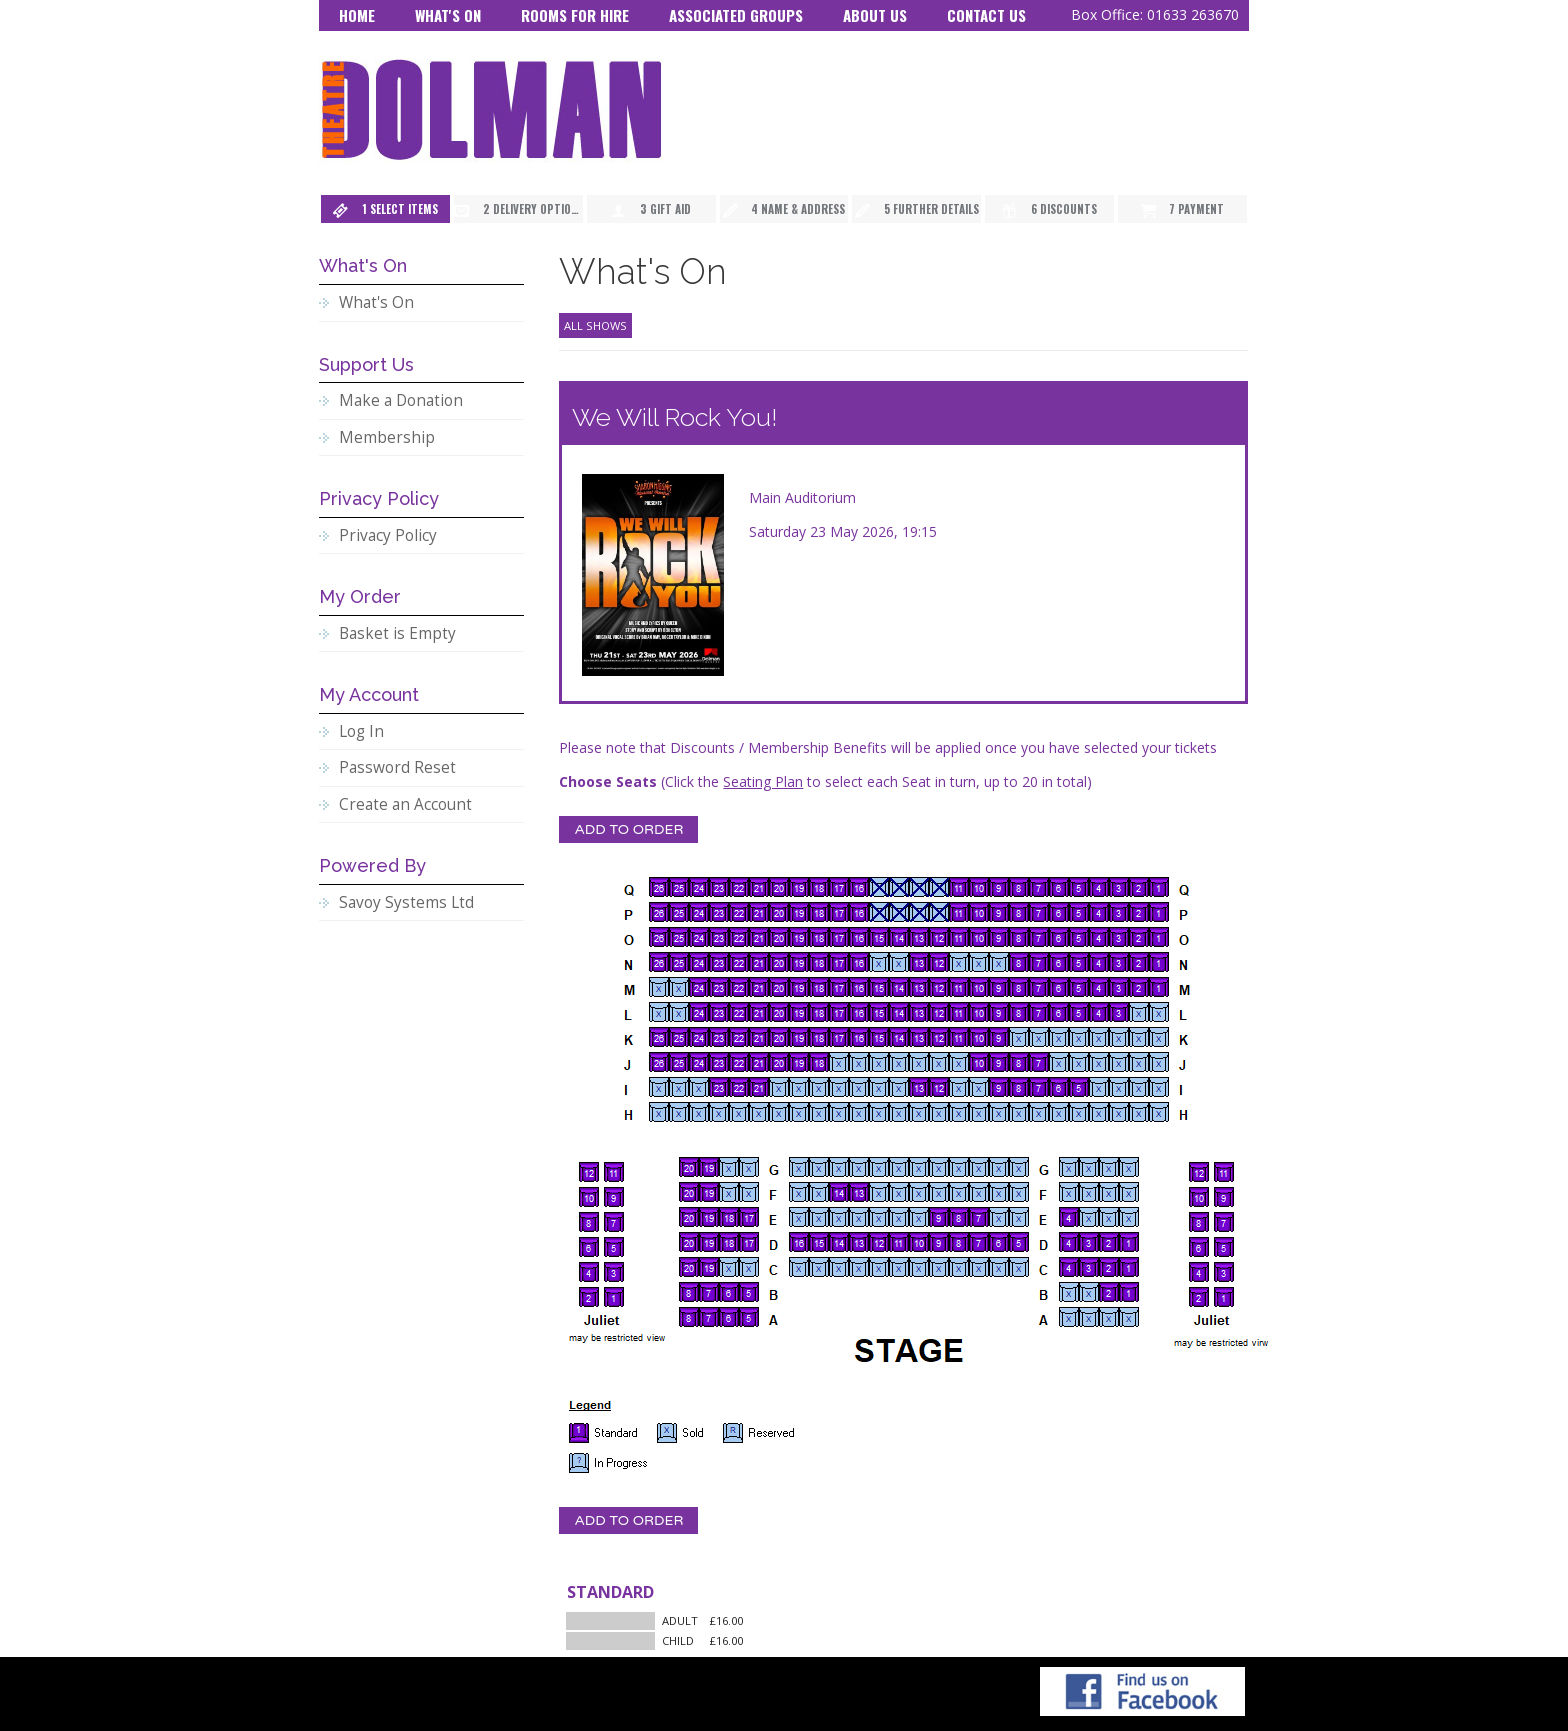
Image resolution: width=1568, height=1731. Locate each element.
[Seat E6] (999, 1217)
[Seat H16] (859, 1112)
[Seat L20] (779, 1012)
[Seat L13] (919, 1012)
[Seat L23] (719, 1012)
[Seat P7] (1039, 912)
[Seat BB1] (614, 1297)
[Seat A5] (749, 1317)
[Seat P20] (779, 912)
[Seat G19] (709, 1167)
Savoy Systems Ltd (406, 902)
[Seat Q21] (759, 887)
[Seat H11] (959, 1112)
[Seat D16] (799, 1242)
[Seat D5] (1019, 1242)
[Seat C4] (1069, 1267)
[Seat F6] (999, 1192)
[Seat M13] (919, 987)
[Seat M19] (799, 987)
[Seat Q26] (659, 887)
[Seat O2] (1139, 937)
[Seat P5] (1079, 912)
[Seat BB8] (589, 1222)
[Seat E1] (1129, 1217)
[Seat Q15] (879, 887)
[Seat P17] (839, 912)
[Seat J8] (1019, 1062)
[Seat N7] (1039, 962)
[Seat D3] (1089, 1242)
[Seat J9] (999, 1062)
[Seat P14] (899, 912)
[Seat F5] (1019, 1192)
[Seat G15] (819, 1167)
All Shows (595, 325)
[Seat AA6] (1199, 1247)
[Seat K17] (839, 1037)
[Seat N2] (1139, 962)
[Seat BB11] (614, 1172)
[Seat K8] (1019, 1037)
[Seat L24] (699, 1012)
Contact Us (986, 15)
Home (357, 15)
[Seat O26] (659, 937)
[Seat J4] (1099, 1062)
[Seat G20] (689, 1167)
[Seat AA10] (1199, 1197)
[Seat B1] (1129, 1292)
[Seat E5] (1019, 1217)
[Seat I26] (659, 1087)
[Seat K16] (859, 1037)
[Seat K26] (659, 1037)
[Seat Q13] (919, 887)
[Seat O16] (859, 937)
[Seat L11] (959, 1012)
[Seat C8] (959, 1267)
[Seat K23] (719, 1037)
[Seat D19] (709, 1242)
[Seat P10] (979, 912)
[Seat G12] (879, 1167)
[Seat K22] (739, 1037)
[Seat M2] (1139, 987)
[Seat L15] (879, 1012)
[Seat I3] (1119, 1087)
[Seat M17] (839, 987)
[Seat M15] (879, 987)
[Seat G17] (749, 1167)
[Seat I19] (799, 1087)
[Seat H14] (899, 1112)
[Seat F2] (1109, 1192)
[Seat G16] (799, 1167)
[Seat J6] (1059, 1062)
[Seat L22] (739, 1012)
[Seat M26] (659, 987)
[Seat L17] (839, 1012)
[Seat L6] (1059, 1012)
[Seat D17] (749, 1242)
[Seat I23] (719, 1087)
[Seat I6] (1059, 1087)
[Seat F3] (1089, 1192)
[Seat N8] (1019, 962)
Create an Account (405, 804)
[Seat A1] (1129, 1317)
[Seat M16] (859, 987)
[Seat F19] (709, 1192)
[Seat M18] (819, 987)
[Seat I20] (779, 1087)
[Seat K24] (699, 1037)
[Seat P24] (699, 912)
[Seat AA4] (1199, 1272)
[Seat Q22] (739, 887)
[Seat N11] (959, 962)
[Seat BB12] (589, 1172)
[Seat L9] (999, 1012)
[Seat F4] (1069, 1192)
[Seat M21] (759, 987)
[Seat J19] (799, 1062)
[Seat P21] (759, 912)
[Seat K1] (1159, 1037)
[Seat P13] (919, 912)
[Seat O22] (739, 937)
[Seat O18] (819, 937)
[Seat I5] (1079, 1087)
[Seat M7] (1039, 987)
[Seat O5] (1079, 937)
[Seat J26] (659, 1062)
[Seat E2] (1109, 1217)
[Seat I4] (1099, 1087)
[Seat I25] (679, 1087)
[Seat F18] (729, 1192)
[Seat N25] (679, 962)
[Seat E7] (979, 1217)
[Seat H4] (1099, 1112)
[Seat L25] (679, 1012)
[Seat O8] (1019, 937)
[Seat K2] (1139, 1037)
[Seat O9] (999, 937)
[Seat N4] (1099, 962)
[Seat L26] (659, 1012)
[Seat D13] (859, 1242)
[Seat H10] (979, 1112)
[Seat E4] (1069, 1217)
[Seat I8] (1019, 1087)
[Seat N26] (659, 962)
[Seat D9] (939, 1242)
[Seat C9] (939, 1267)
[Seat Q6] (1059, 887)
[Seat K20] (779, 1037)
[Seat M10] (979, 987)
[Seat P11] (959, 912)
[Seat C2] (1109, 1267)
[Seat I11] (959, 1087)
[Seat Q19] (799, 887)
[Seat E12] (879, 1217)
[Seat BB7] (614, 1222)
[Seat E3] (1089, 1217)
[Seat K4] (1099, 1037)
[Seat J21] (759, 1062)
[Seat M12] (939, 987)
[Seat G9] (939, 1167)
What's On (448, 15)
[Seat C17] (749, 1267)
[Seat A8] (689, 1317)
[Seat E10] (919, 1217)
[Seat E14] (839, 1217)
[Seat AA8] (1199, 1222)
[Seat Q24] (699, 887)
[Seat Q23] (719, 887)
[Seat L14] (899, 1012)
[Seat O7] (1039, 937)
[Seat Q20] (779, 887)
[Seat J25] (679, 1062)
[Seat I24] (699, 1087)
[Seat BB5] (614, 1247)
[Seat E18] (729, 1217)
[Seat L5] (1079, 1012)
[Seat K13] (919, 1037)
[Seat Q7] (1039, 887)
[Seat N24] (699, 962)
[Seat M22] (739, 987)
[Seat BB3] (614, 1272)
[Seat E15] (819, 1217)
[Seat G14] (839, 1167)
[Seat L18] (819, 1012)
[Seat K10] (979, 1037)
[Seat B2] (1109, 1292)
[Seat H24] (699, 1112)
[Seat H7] (1039, 1112)
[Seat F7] (979, 1192)
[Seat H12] (939, 1112)
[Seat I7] (1039, 1087)
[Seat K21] (759, 1037)
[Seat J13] (919, 1062)
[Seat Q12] (939, 887)
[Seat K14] (899, 1037)
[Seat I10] (979, 1087)
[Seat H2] (1139, 1112)
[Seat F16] (799, 1192)
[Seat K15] (879, 1037)
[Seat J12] (939, 1062)
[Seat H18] (819, 1112)
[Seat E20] (689, 1217)
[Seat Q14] (899, 887)
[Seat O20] (779, 937)
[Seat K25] (679, 1037)
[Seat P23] (719, 912)
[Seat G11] (899, 1167)
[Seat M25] (679, 987)
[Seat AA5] (1224, 1247)
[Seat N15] (879, 962)
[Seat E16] (799, 1217)
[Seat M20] (779, 987)
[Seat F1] (1129, 1192)
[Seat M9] (999, 987)
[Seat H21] (759, 1112)
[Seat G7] (979, 1167)
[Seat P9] (999, 912)
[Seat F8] (959, 1192)
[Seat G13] (859, 1167)
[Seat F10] (919, 1192)
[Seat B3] (1089, 1292)
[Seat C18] (729, 1267)
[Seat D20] (689, 1242)
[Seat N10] (979, 962)
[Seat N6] (1059, 962)
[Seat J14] (899, 1062)
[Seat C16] (799, 1267)
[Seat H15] (879, 1112)
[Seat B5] (749, 1292)
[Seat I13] (919, 1087)
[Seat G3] (1089, 1167)
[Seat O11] (959, 937)
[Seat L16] (859, 1012)
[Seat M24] (699, 987)
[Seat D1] (1129, 1242)
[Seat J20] (779, 1062)
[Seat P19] (799, 912)
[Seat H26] (659, 1112)
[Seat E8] (959, 1217)
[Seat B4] (1069, 1292)
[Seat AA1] (1224, 1297)
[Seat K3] (1119, 1037)
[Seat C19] (709, 1267)
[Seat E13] (859, 1217)
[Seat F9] (939, 1192)
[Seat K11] (959, 1037)
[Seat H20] (779, 1112)
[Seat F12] (879, 1192)
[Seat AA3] (1224, 1272)
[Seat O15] (879, 937)
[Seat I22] (739, 1087)
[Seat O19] (799, 937)
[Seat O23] (719, 937)
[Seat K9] (999, 1037)
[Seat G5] (1019, 1167)
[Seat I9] (999, 1087)
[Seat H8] (1019, 1112)
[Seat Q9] (999, 887)
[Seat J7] (1039, 1062)
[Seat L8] (1019, 1012)
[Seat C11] (899, 1267)
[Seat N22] (739, 962)
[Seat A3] (1089, 1317)
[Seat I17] (839, 1087)
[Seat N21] (759, 962)
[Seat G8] (959, 1167)
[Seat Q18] (819, 887)
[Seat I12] (939, 1087)
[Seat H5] (1079, 1112)
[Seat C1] (1129, 1267)
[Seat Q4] (1099, 887)
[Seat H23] (719, 1112)
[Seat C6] (999, 1267)
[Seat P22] (739, 912)
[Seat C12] (879, 1267)
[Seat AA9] (1224, 1197)
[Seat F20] (689, 1192)
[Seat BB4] (589, 1272)
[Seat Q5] (1079, 887)
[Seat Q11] (959, 887)
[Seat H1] (1159, 1112)
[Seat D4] (1069, 1242)
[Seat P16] (859, 912)
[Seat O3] (1119, 937)
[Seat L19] (799, 1012)
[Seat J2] (1139, 1062)
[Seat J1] (1159, 1062)
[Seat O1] (1159, 937)
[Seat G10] (919, 1167)
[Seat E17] (749, 1217)
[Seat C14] (839, 1267)
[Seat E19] (709, 1217)
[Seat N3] (1119, 962)
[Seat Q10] (979, 887)
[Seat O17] (839, 937)
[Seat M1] (1159, 987)
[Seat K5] (1079, 1037)
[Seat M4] (1099, 987)
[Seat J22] (739, 1062)
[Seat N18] (819, 962)
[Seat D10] (919, 1242)
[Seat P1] (1159, 912)
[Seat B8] (689, 1292)
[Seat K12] (939, 1037)
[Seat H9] (999, 1112)
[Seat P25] (679, 912)
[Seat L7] (1039, 1012)
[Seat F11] (899, 1192)
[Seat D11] (899, 1242)
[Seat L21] (759, 1012)
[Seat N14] (899, 962)
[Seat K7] (1039, 1037)
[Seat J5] (1079, 1062)
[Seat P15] (879, 912)
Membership (387, 437)
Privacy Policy (388, 535)
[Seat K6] (1059, 1037)
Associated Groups (736, 15)
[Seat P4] (1099, 912)
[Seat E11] (899, 1217)
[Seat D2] (1109, 1242)
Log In (361, 731)
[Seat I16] (859, 1087)
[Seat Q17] (839, 887)
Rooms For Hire (575, 15)
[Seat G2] (1109, 1167)
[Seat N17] (839, 962)
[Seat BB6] (589, 1247)
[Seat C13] (859, 1267)
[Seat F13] (859, 1192)
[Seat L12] (939, 1012)
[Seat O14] (899, 937)
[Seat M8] (1019, 987)
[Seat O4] (1099, 937)
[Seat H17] (839, 1112)
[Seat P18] (819, 912)
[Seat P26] (659, 912)
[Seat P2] (1139, 912)
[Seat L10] (979, 1012)
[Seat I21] (759, 1087)
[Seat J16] (859, 1062)
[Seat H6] (1059, 1112)
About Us (875, 15)
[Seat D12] (879, 1242)
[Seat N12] (939, 962)
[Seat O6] (1059, 937)
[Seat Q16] (859, 887)
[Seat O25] (679, 937)
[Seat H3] (1119, 1112)
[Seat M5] (1079, 987)
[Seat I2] (1139, 1087)
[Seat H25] (679, 1112)
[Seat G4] (1069, 1167)
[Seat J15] (879, 1062)
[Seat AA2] (1199, 1297)
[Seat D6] (999, 1242)
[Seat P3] (1119, 912)
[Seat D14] (839, 1242)
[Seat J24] (699, 1062)
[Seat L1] (1159, 1012)
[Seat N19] (799, 962)
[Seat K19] (799, 1037)
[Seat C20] (689, 1267)
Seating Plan (763, 781)
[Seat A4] (1069, 1317)
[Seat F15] (819, 1192)
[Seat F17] (749, 1192)
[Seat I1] (1159, 1087)
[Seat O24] (699, 937)
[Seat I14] (899, 1087)
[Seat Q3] (1119, 887)
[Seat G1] (1129, 1167)
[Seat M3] (1119, 987)
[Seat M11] (959, 987)
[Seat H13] (919, 1112)
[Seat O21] (759, 937)
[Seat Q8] (1019, 887)
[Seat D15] (819, 1242)
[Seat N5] (1079, 962)
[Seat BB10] (589, 1197)
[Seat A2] (1109, 1317)
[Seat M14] (899, 987)
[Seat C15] (819, 1267)
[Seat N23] (719, 962)
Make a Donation (401, 400)
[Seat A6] (729, 1317)
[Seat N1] (1159, 962)
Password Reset (397, 767)
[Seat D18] (729, 1242)
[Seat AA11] (1224, 1172)
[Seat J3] (1119, 1062)
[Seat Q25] (679, 887)
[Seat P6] (1059, 912)
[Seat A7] (709, 1317)
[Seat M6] (1059, 987)
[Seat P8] (1019, 912)
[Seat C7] (979, 1267)
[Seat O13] (919, 937)
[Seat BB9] (614, 1197)
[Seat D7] (979, 1242)
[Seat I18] (819, 1087)
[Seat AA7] (1224, 1222)
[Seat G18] (729, 1167)
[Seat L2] (1139, 1012)
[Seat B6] (729, 1292)
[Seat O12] (939, 937)
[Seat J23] (719, 1062)
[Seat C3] (1089, 1267)
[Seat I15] (879, 1087)
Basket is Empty (397, 633)
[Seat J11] (959, 1062)
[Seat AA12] (1199, 1172)
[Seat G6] (999, 1167)
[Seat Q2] (1139, 887)
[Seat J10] (979, 1062)
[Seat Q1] (1159, 887)
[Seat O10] (979, 937)
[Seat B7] (709, 1292)
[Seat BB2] (589, 1297)
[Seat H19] (799, 1112)
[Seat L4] (1099, 1012)
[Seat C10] (919, 1267)
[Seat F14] (839, 1192)
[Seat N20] (779, 962)
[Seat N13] (919, 962)
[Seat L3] (1119, 1012)
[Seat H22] (739, 1112)
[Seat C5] (1019, 1267)
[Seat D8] (959, 1242)
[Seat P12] (939, 912)
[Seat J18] (819, 1062)
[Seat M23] (719, 987)
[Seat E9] (939, 1217)
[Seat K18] (819, 1037)
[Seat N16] (859, 962)
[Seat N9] (999, 962)
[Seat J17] (839, 1062)
